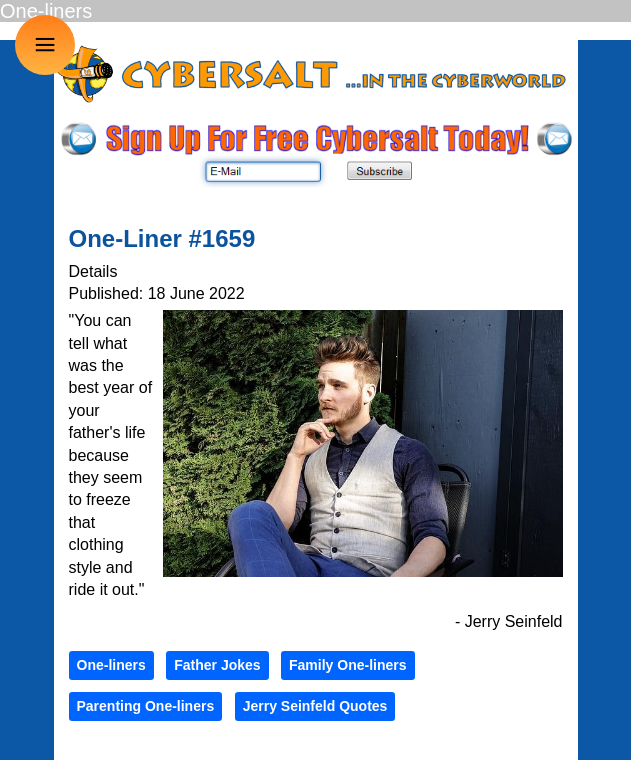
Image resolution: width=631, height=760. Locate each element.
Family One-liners (347, 665)
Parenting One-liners (146, 706)
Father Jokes (217, 665)
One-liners (111, 665)
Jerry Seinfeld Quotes (315, 706)
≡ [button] (45, 44)
